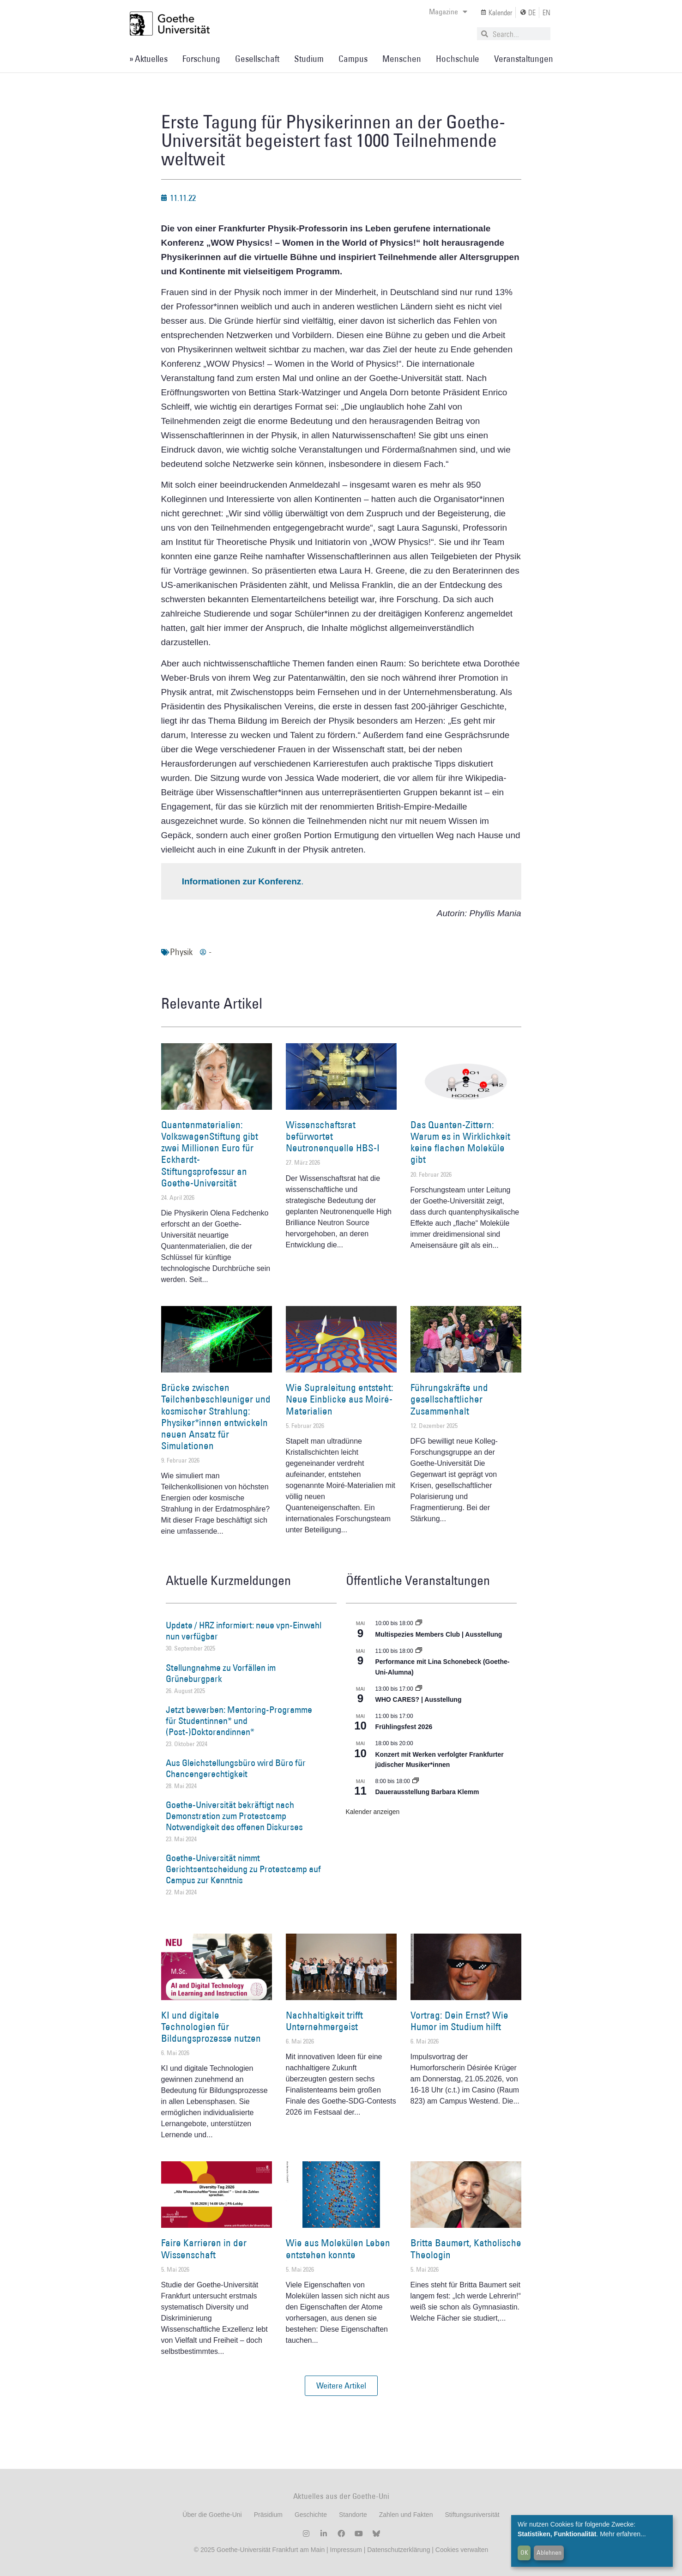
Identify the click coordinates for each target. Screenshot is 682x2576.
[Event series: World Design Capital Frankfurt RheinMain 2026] (419, 1651)
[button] (341, 2386)
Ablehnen (549, 2552)
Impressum (345, 2549)
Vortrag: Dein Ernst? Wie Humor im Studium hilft (459, 2021)
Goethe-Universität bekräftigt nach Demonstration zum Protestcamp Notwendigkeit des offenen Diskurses (234, 1816)
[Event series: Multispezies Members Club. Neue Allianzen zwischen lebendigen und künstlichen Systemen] (419, 1623)
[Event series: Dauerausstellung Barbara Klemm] (415, 1781)
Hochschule (457, 58)
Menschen (401, 58)
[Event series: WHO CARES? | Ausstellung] (419, 1689)
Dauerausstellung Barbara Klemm (427, 1792)
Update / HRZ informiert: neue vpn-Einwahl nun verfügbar (243, 1630)
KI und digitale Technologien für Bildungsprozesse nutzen (211, 2026)
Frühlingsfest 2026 (404, 1726)
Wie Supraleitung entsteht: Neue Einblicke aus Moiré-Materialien (339, 1399)
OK (524, 2552)
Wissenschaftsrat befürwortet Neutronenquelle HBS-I (333, 1136)
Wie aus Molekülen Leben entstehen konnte (338, 2249)
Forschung (201, 58)
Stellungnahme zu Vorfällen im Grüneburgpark (221, 1673)
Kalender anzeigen (373, 1811)
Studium (309, 58)
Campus (353, 58)
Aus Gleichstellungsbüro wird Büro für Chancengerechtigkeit (236, 1768)
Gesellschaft (257, 58)
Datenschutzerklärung (398, 2549)
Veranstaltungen (523, 58)
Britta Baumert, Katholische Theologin (465, 2249)
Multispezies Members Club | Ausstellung (438, 1634)
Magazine (448, 11)
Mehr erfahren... (623, 2534)
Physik (181, 951)
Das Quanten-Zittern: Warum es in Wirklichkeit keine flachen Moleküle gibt (460, 1142)
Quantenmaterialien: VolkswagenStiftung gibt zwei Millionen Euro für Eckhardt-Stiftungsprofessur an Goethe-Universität (209, 1154)
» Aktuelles (148, 58)
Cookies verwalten (461, 2549)
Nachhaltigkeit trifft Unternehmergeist (324, 2021)
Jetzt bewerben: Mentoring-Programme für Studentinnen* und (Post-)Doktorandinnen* (239, 1721)
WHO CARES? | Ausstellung (418, 1699)
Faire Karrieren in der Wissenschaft (204, 2249)
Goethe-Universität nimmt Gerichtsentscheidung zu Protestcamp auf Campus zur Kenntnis (243, 1869)
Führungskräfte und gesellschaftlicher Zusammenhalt (449, 1399)
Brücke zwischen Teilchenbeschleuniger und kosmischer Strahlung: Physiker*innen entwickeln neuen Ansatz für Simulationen (216, 1416)
